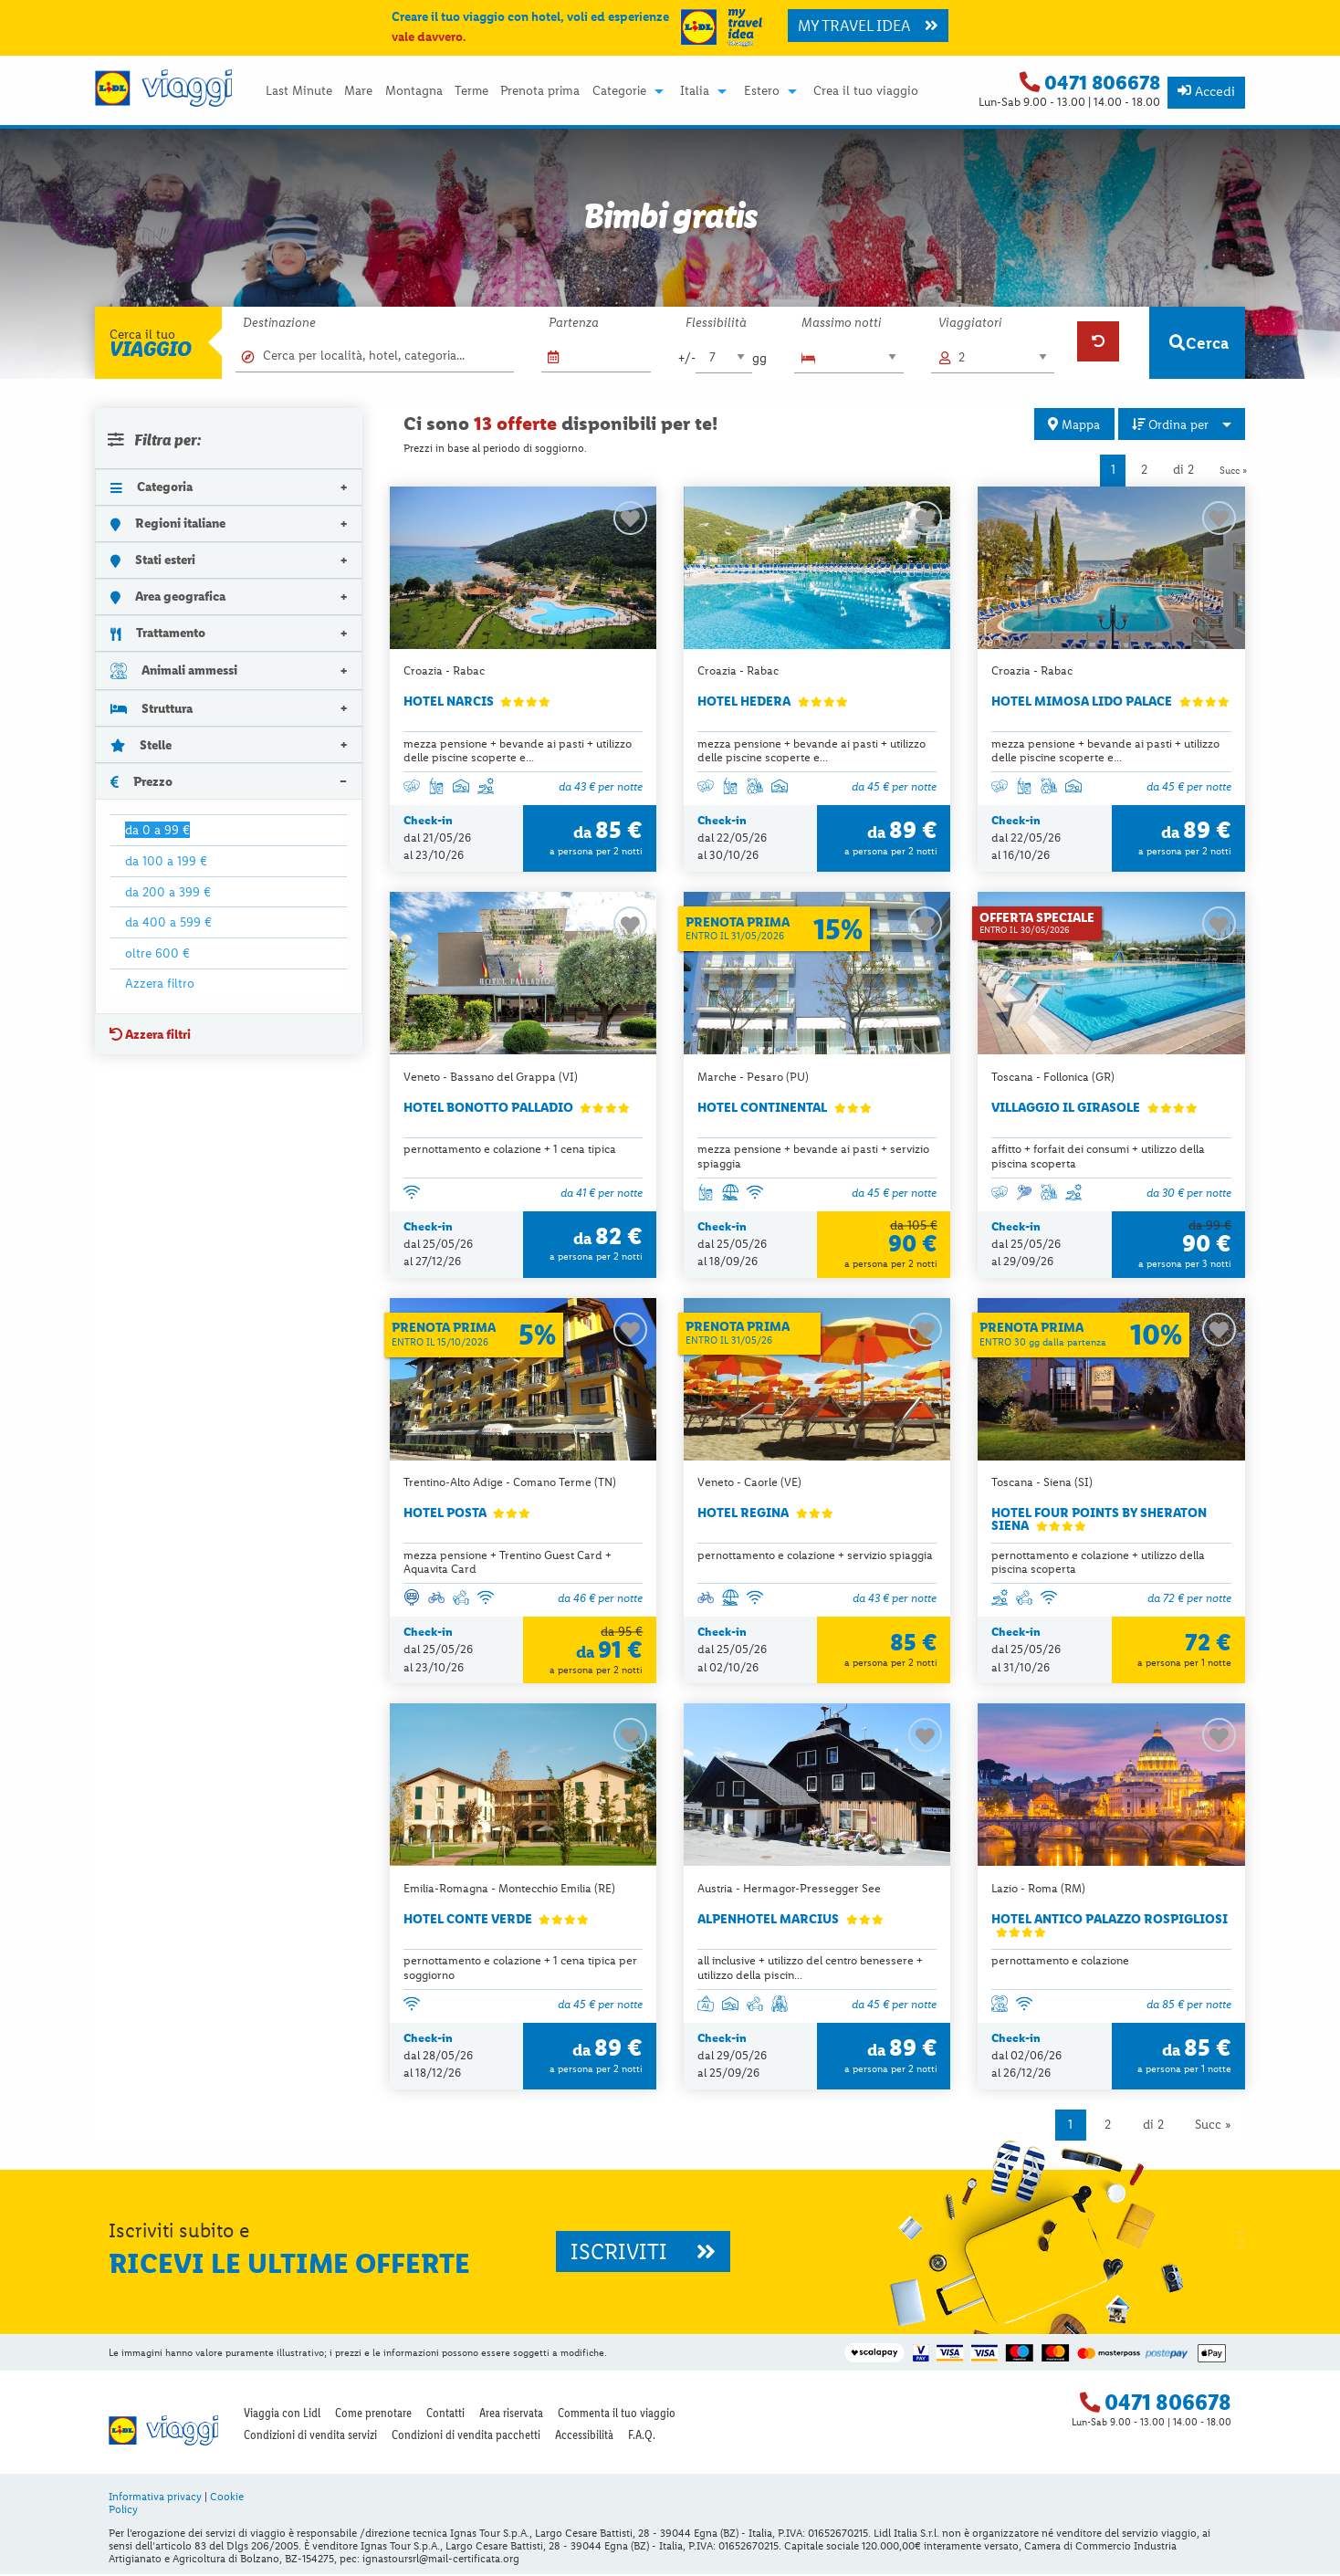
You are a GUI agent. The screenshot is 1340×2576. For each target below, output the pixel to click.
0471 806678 (1102, 82)
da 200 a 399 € (168, 892)
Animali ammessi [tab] (173, 670)
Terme (471, 91)
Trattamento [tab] (157, 632)
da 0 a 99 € (157, 830)
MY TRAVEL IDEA (868, 25)
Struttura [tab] (151, 708)
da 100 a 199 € (166, 861)
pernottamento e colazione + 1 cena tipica (509, 1150)
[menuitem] (298, 91)
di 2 (1183, 469)
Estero (762, 91)
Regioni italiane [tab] (167, 523)
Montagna (414, 91)
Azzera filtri (150, 1034)
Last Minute (299, 91)
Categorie (619, 91)
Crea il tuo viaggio (865, 91)
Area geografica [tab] (167, 596)
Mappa (1074, 424)
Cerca (1199, 342)
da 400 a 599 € (168, 922)
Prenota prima (540, 91)
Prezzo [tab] (141, 781)
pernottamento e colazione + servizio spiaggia (815, 1556)
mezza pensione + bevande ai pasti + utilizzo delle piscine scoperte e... (517, 750)
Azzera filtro (159, 983)
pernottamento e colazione (1060, 1962)
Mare (358, 91)
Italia (694, 91)
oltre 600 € (157, 953)
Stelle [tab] (141, 745)
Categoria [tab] (151, 486)
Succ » (1233, 470)
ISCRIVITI (643, 2253)
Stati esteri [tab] (152, 559)
